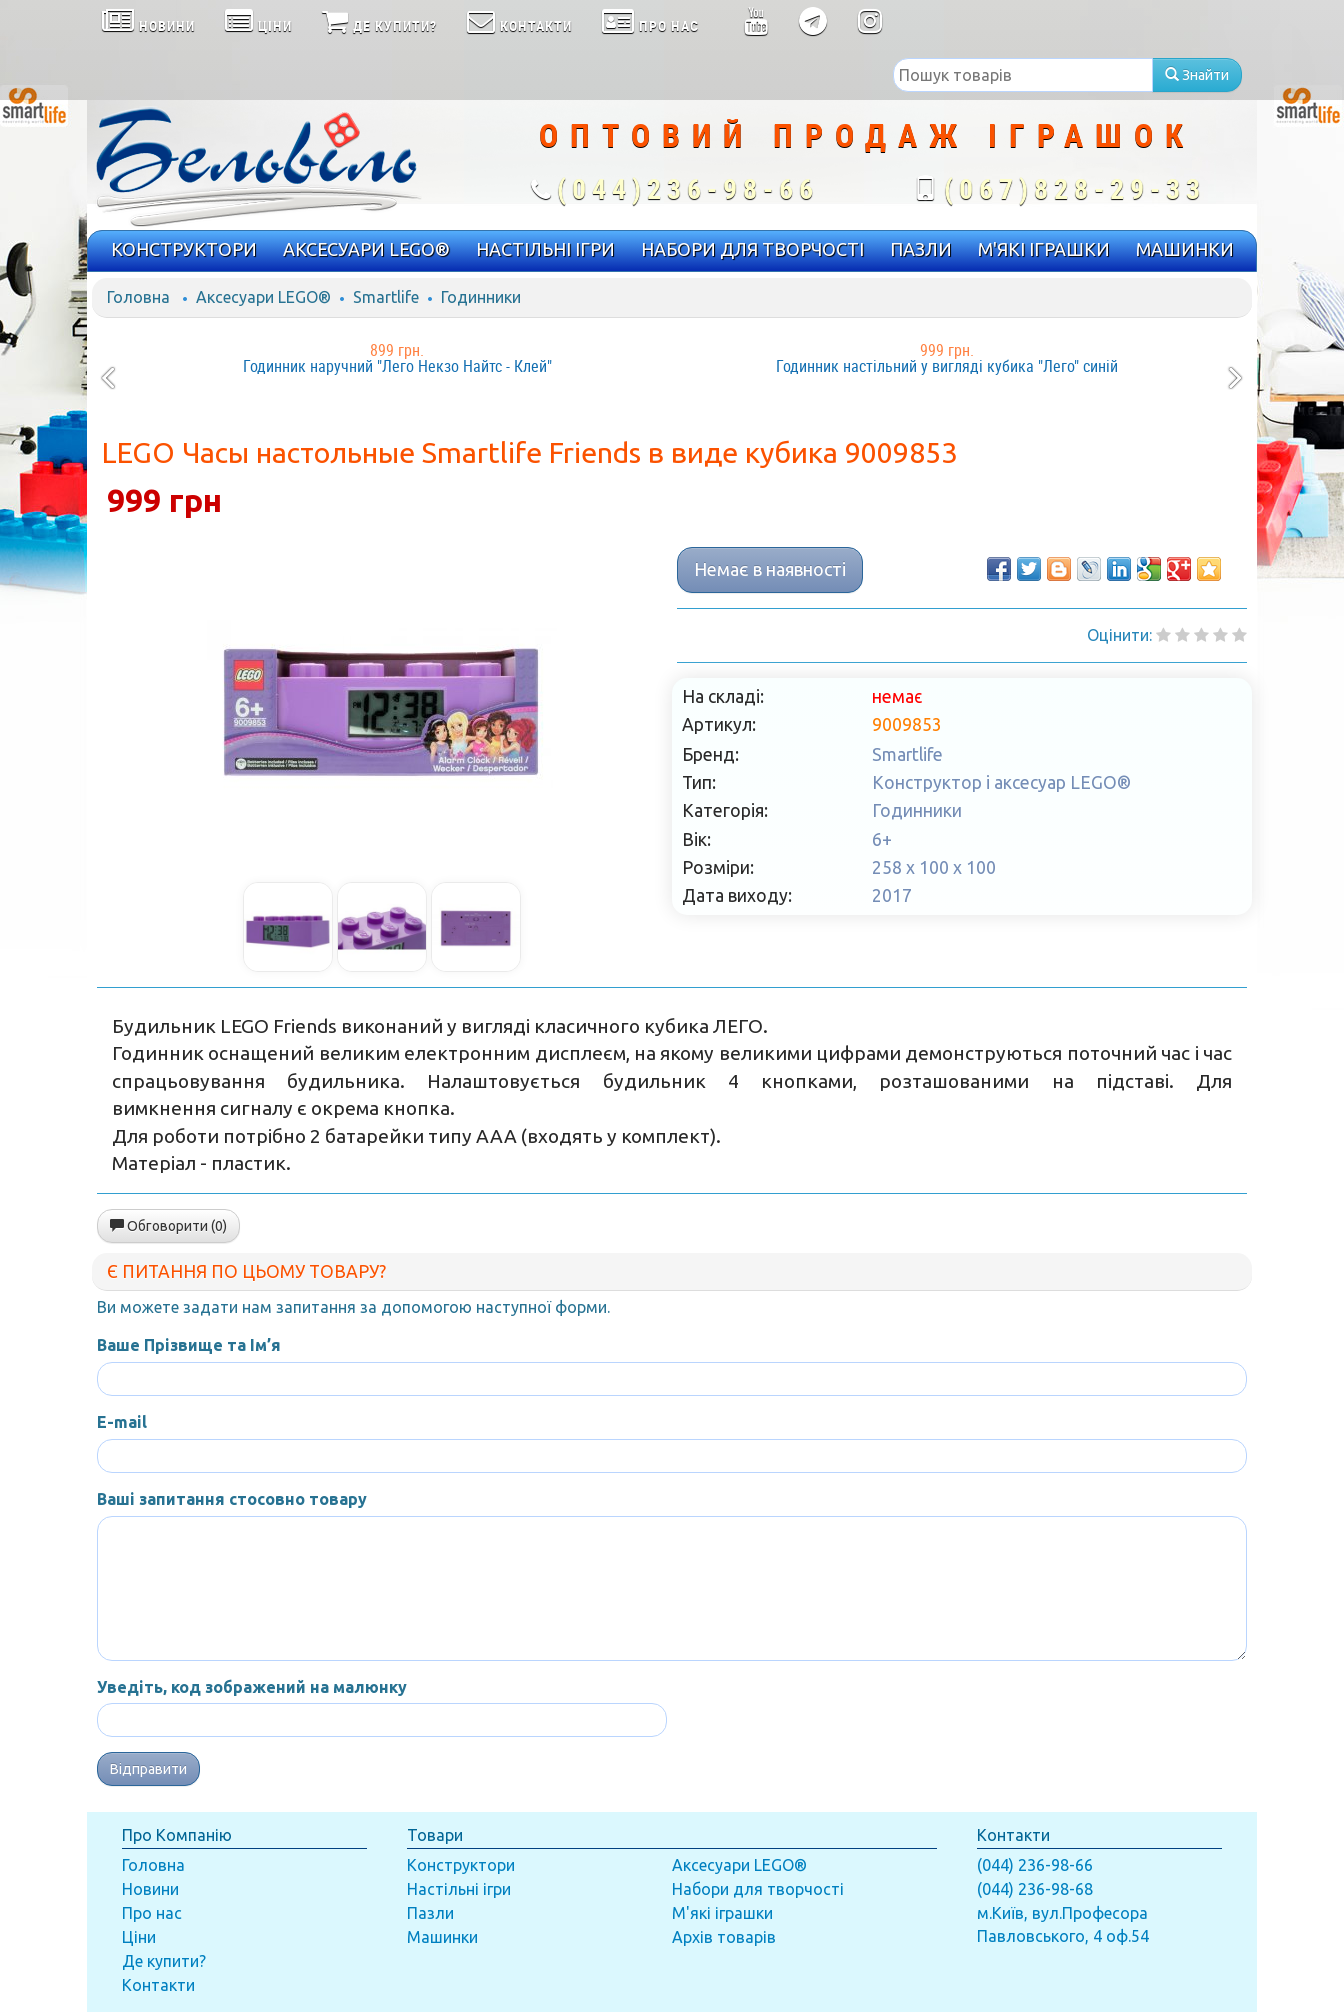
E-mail (122, 1422)
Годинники (481, 297)
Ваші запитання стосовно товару (232, 1499)
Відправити (148, 1769)
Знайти (1197, 75)
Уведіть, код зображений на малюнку (252, 1687)
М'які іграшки (722, 1913)
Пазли (430, 1913)
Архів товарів (724, 1937)
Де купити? (164, 1961)
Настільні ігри (459, 1889)
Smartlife (386, 297)
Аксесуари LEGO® (263, 297)
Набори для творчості (758, 1889)
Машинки (442, 1937)
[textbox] (1023, 75)
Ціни (139, 1937)
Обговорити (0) (168, 1226)
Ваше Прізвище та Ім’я (189, 1345)
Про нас (152, 1913)
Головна (138, 297)
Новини (150, 1889)
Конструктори (461, 1865)
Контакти (158, 1985)
